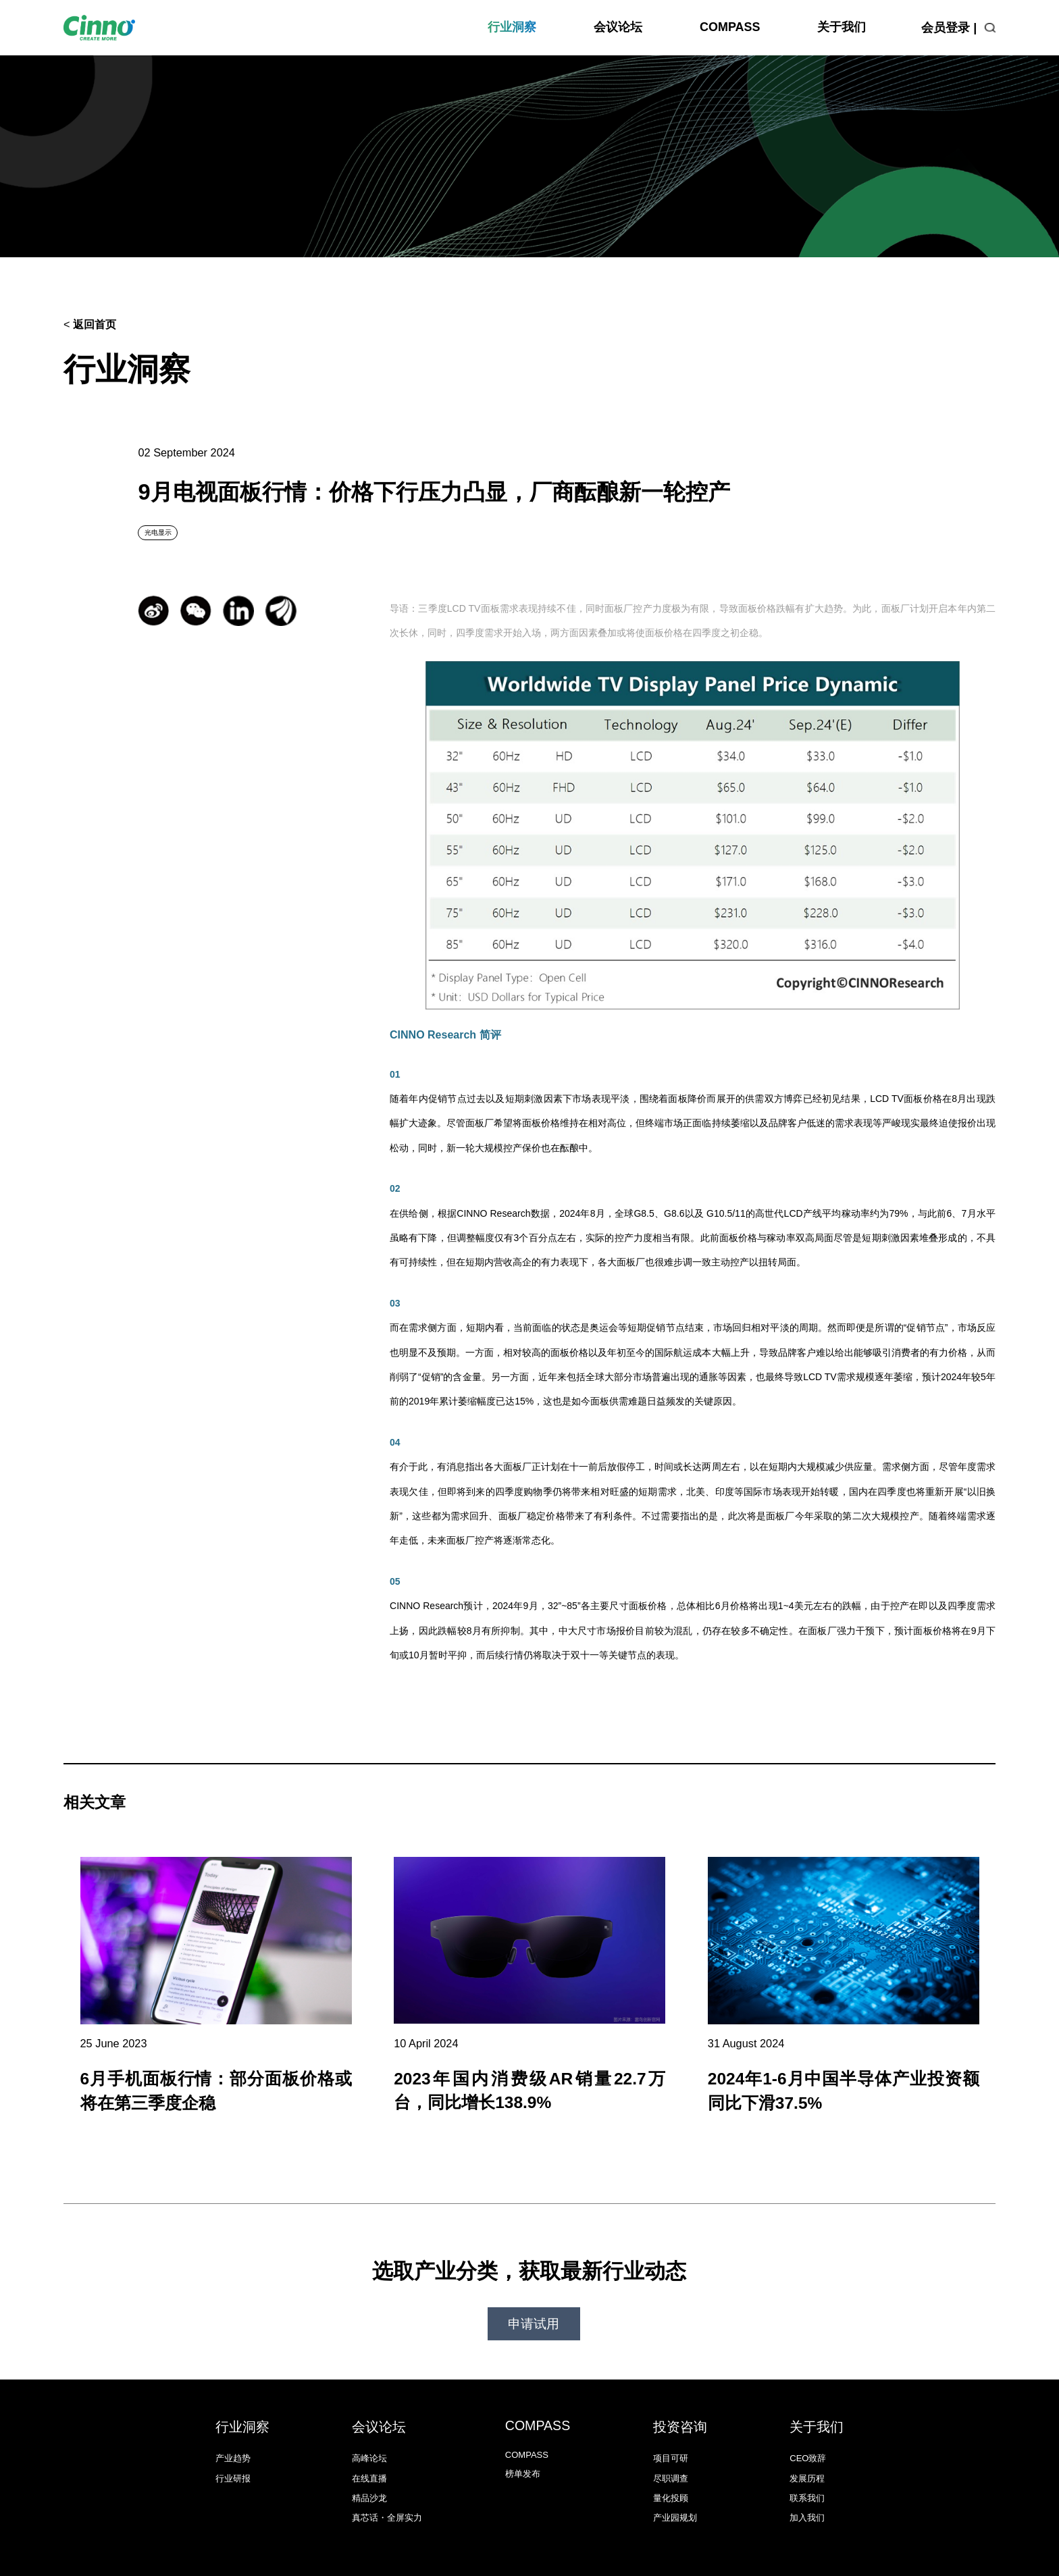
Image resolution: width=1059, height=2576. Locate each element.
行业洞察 (512, 27)
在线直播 (369, 2446)
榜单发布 (522, 2441)
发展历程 (807, 2446)
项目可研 (670, 2426)
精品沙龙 (369, 2466)
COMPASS (730, 27)
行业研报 (233, 2446)
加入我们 (807, 2486)
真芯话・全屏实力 (387, 2486)
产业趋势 (233, 2426)
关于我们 (841, 27)
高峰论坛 (369, 2426)
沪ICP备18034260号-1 (679, 2553)
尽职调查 (670, 2446)
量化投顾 (670, 2466)
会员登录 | (949, 27)
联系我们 (807, 2466)
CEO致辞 (808, 2426)
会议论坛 (618, 27)
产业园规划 (675, 2486)
